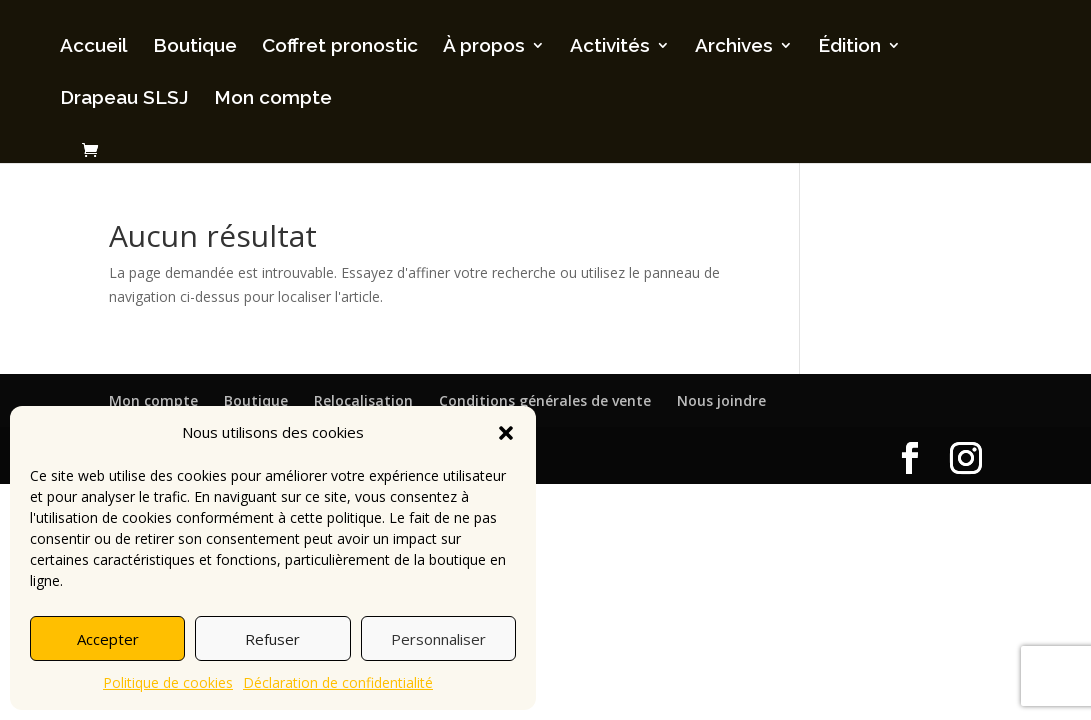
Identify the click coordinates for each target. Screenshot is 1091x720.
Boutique (195, 47)
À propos (484, 47)
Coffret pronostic (340, 47)
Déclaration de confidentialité (338, 682)
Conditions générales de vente (545, 400)
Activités (610, 47)
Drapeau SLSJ (124, 99)
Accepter (108, 639)
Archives (734, 47)
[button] (506, 433)
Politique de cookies (168, 682)
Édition (849, 47)
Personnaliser (438, 639)
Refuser (272, 639)
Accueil (94, 47)
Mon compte (273, 99)
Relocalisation (363, 400)
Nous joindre (721, 400)
